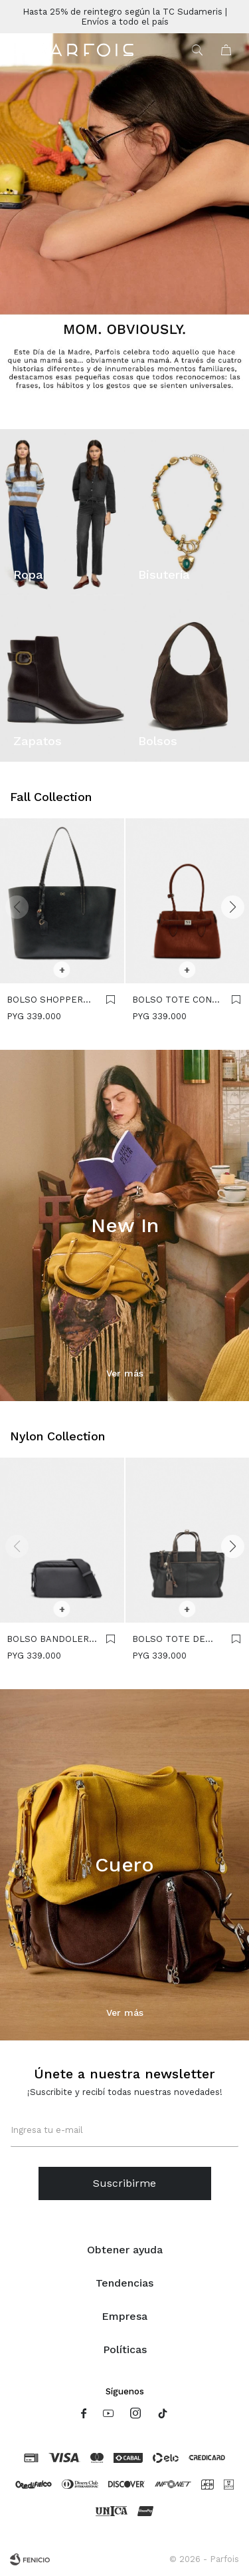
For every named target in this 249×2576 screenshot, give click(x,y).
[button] (232, 907)
